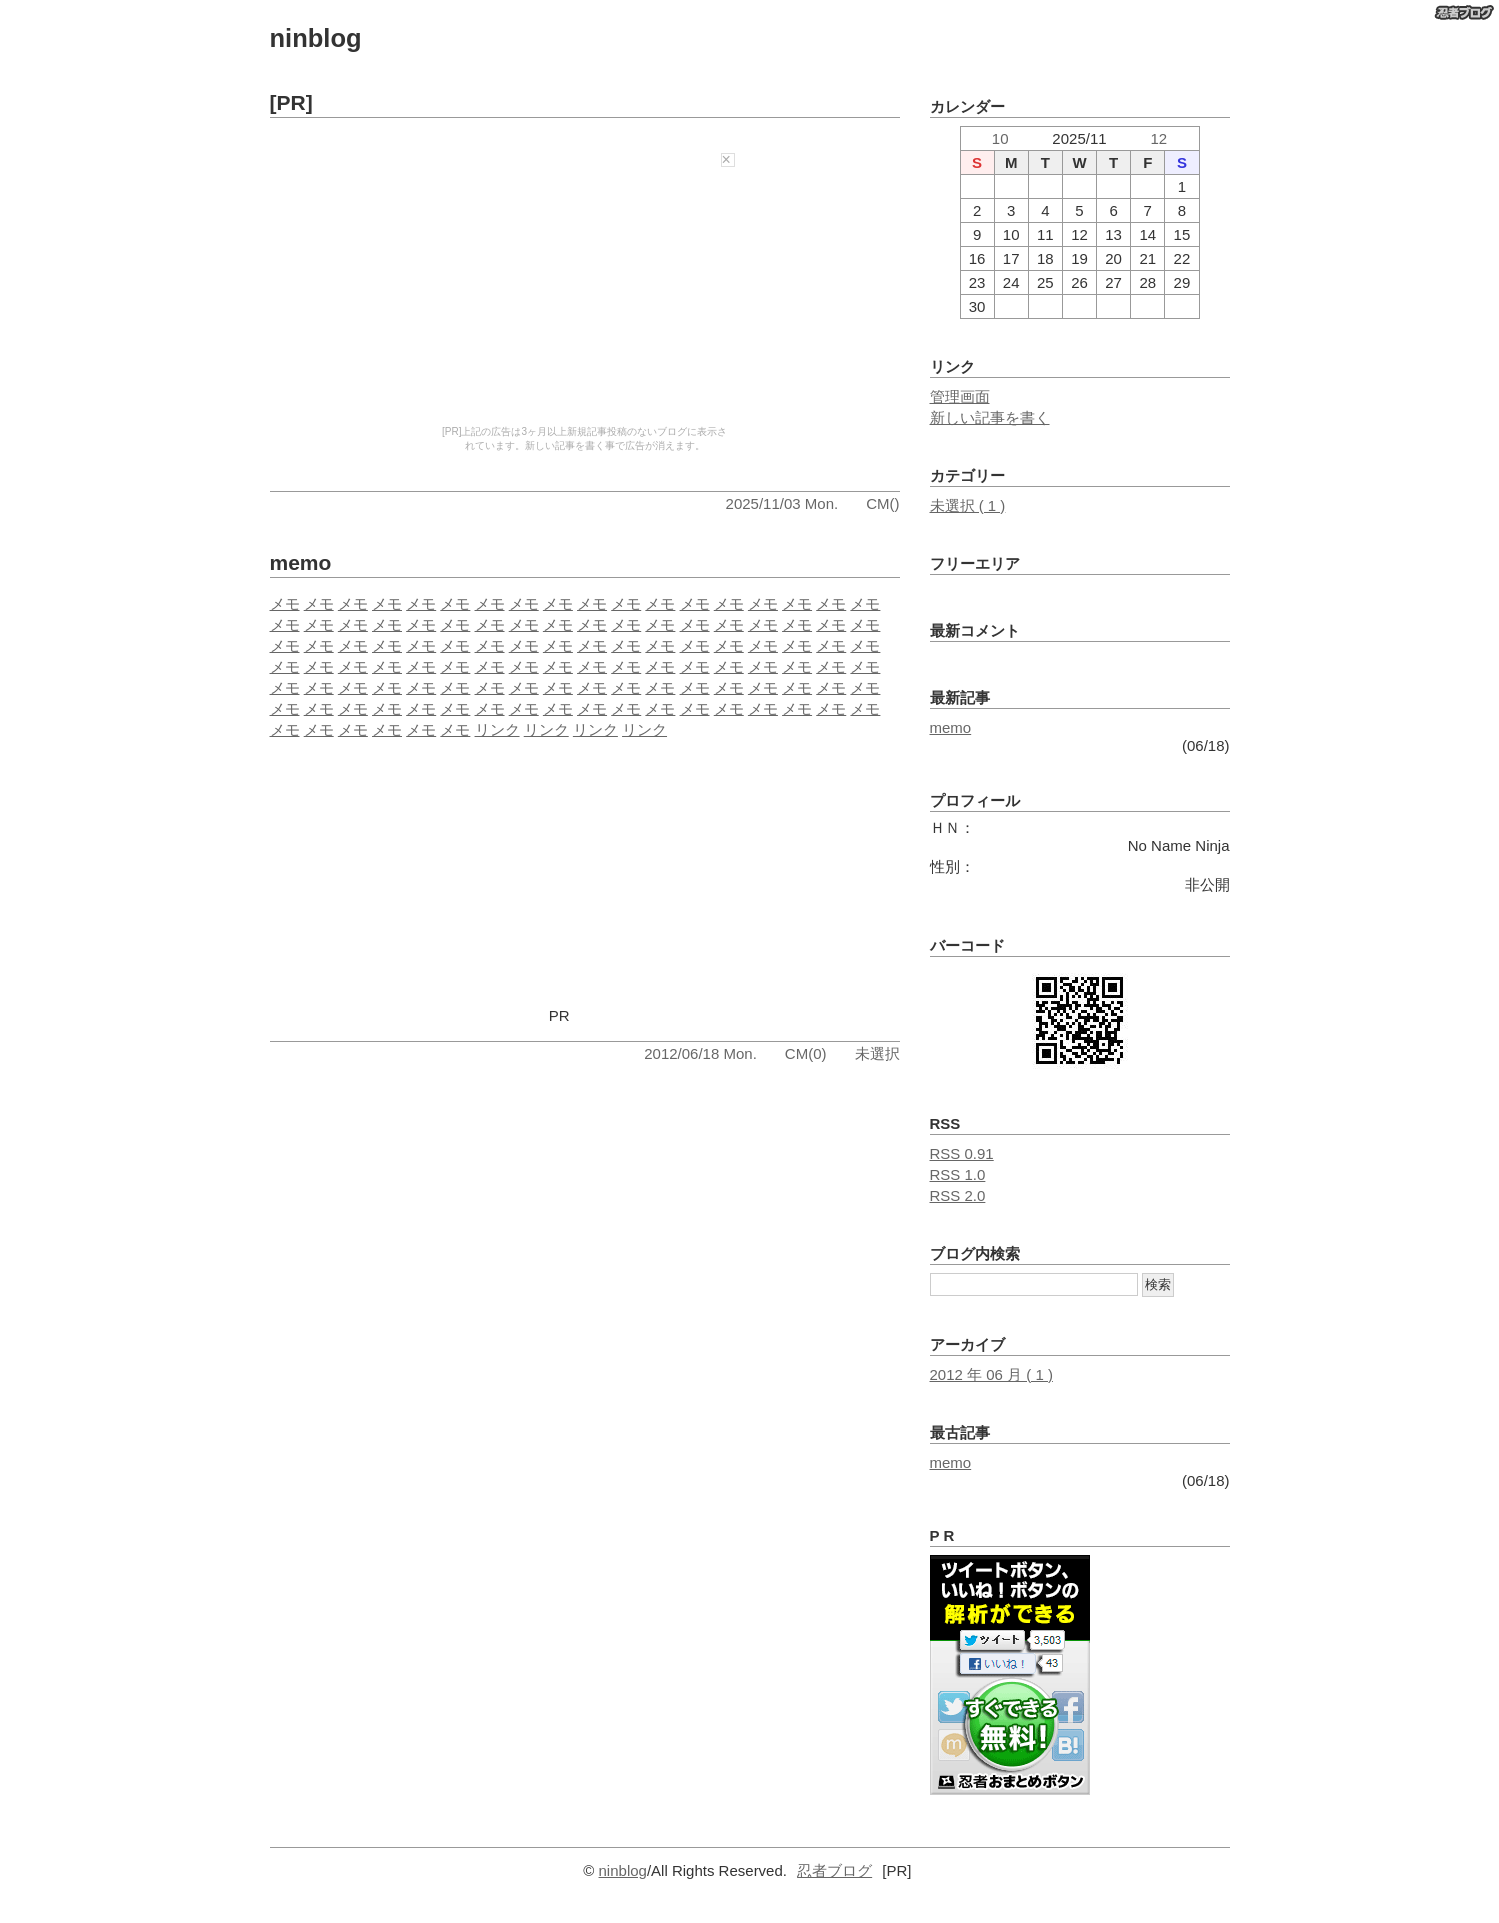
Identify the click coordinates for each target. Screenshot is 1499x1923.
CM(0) (806, 1053)
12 (1158, 138)
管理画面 (960, 396)
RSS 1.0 (958, 1174)
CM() (882, 503)
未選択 (877, 1053)
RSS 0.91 (962, 1153)
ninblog (316, 38)
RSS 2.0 (958, 1195)
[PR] (291, 102)
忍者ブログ (834, 1870)
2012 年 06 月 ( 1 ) (991, 1374)
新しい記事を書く (990, 417)
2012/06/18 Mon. (700, 1053)
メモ (285, 603)
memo (301, 562)
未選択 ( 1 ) (968, 505)
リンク (497, 729)
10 (1000, 138)
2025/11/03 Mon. (782, 503)
